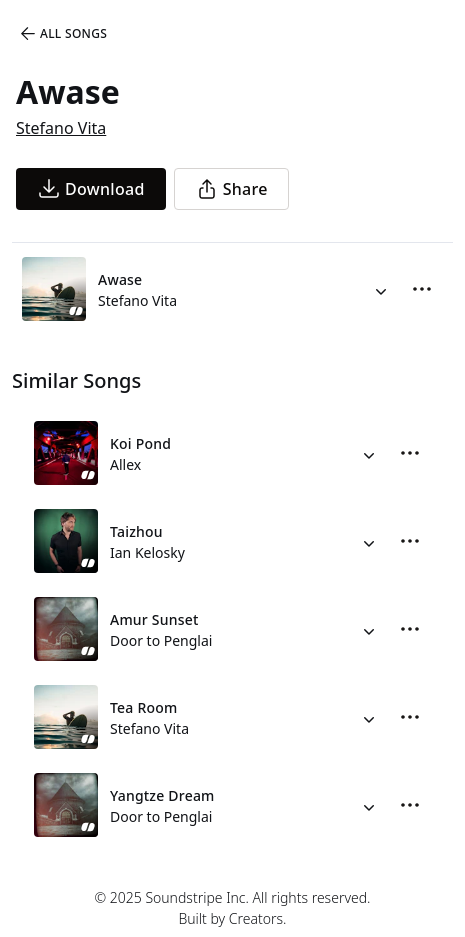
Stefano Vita (61, 128)
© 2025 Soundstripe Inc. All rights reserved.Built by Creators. (232, 908)
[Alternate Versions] (381, 289)
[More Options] (422, 289)
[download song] (91, 189)
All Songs (62, 34)
